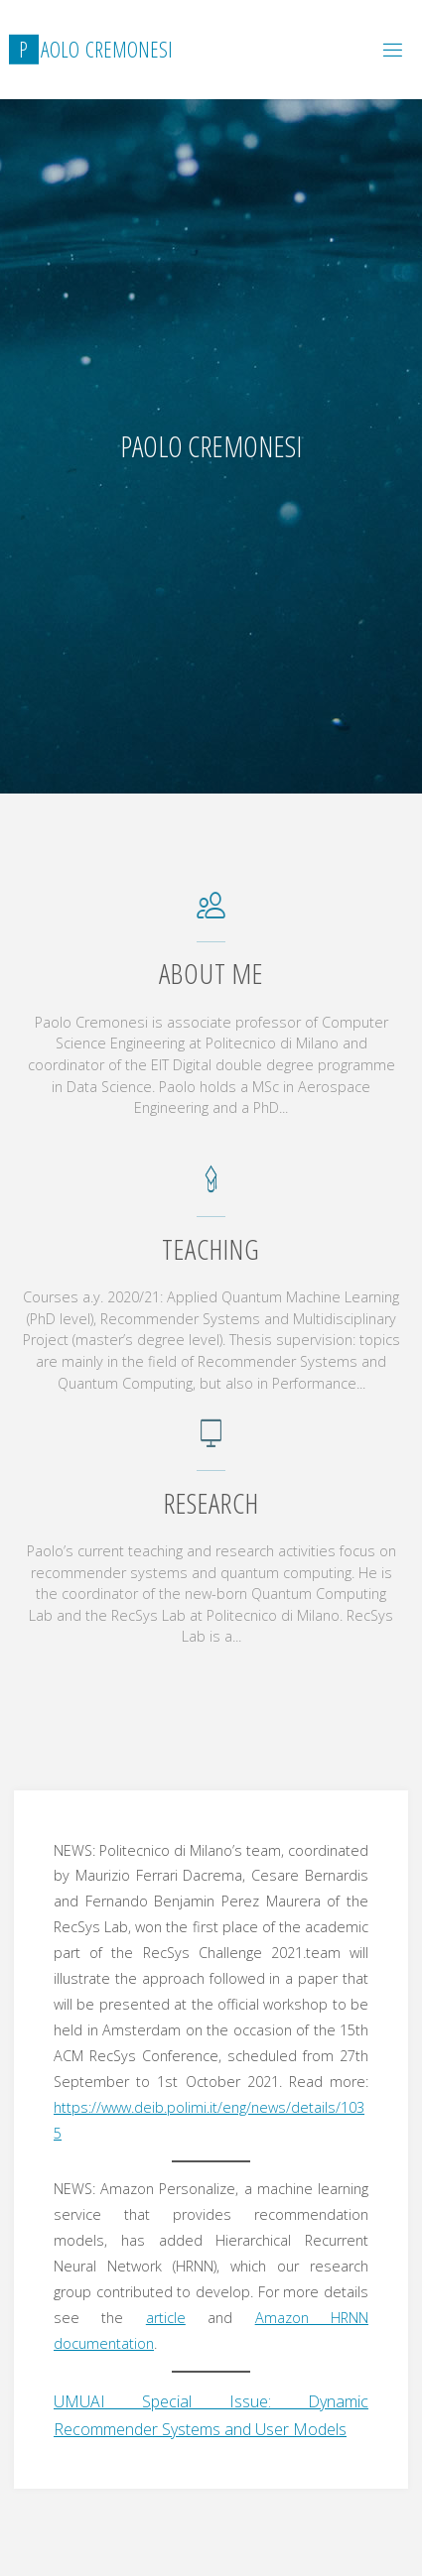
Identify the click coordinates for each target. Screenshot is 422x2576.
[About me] (211, 914)
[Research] (211, 1442)
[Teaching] (211, 1188)
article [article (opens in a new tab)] (166, 2317)
